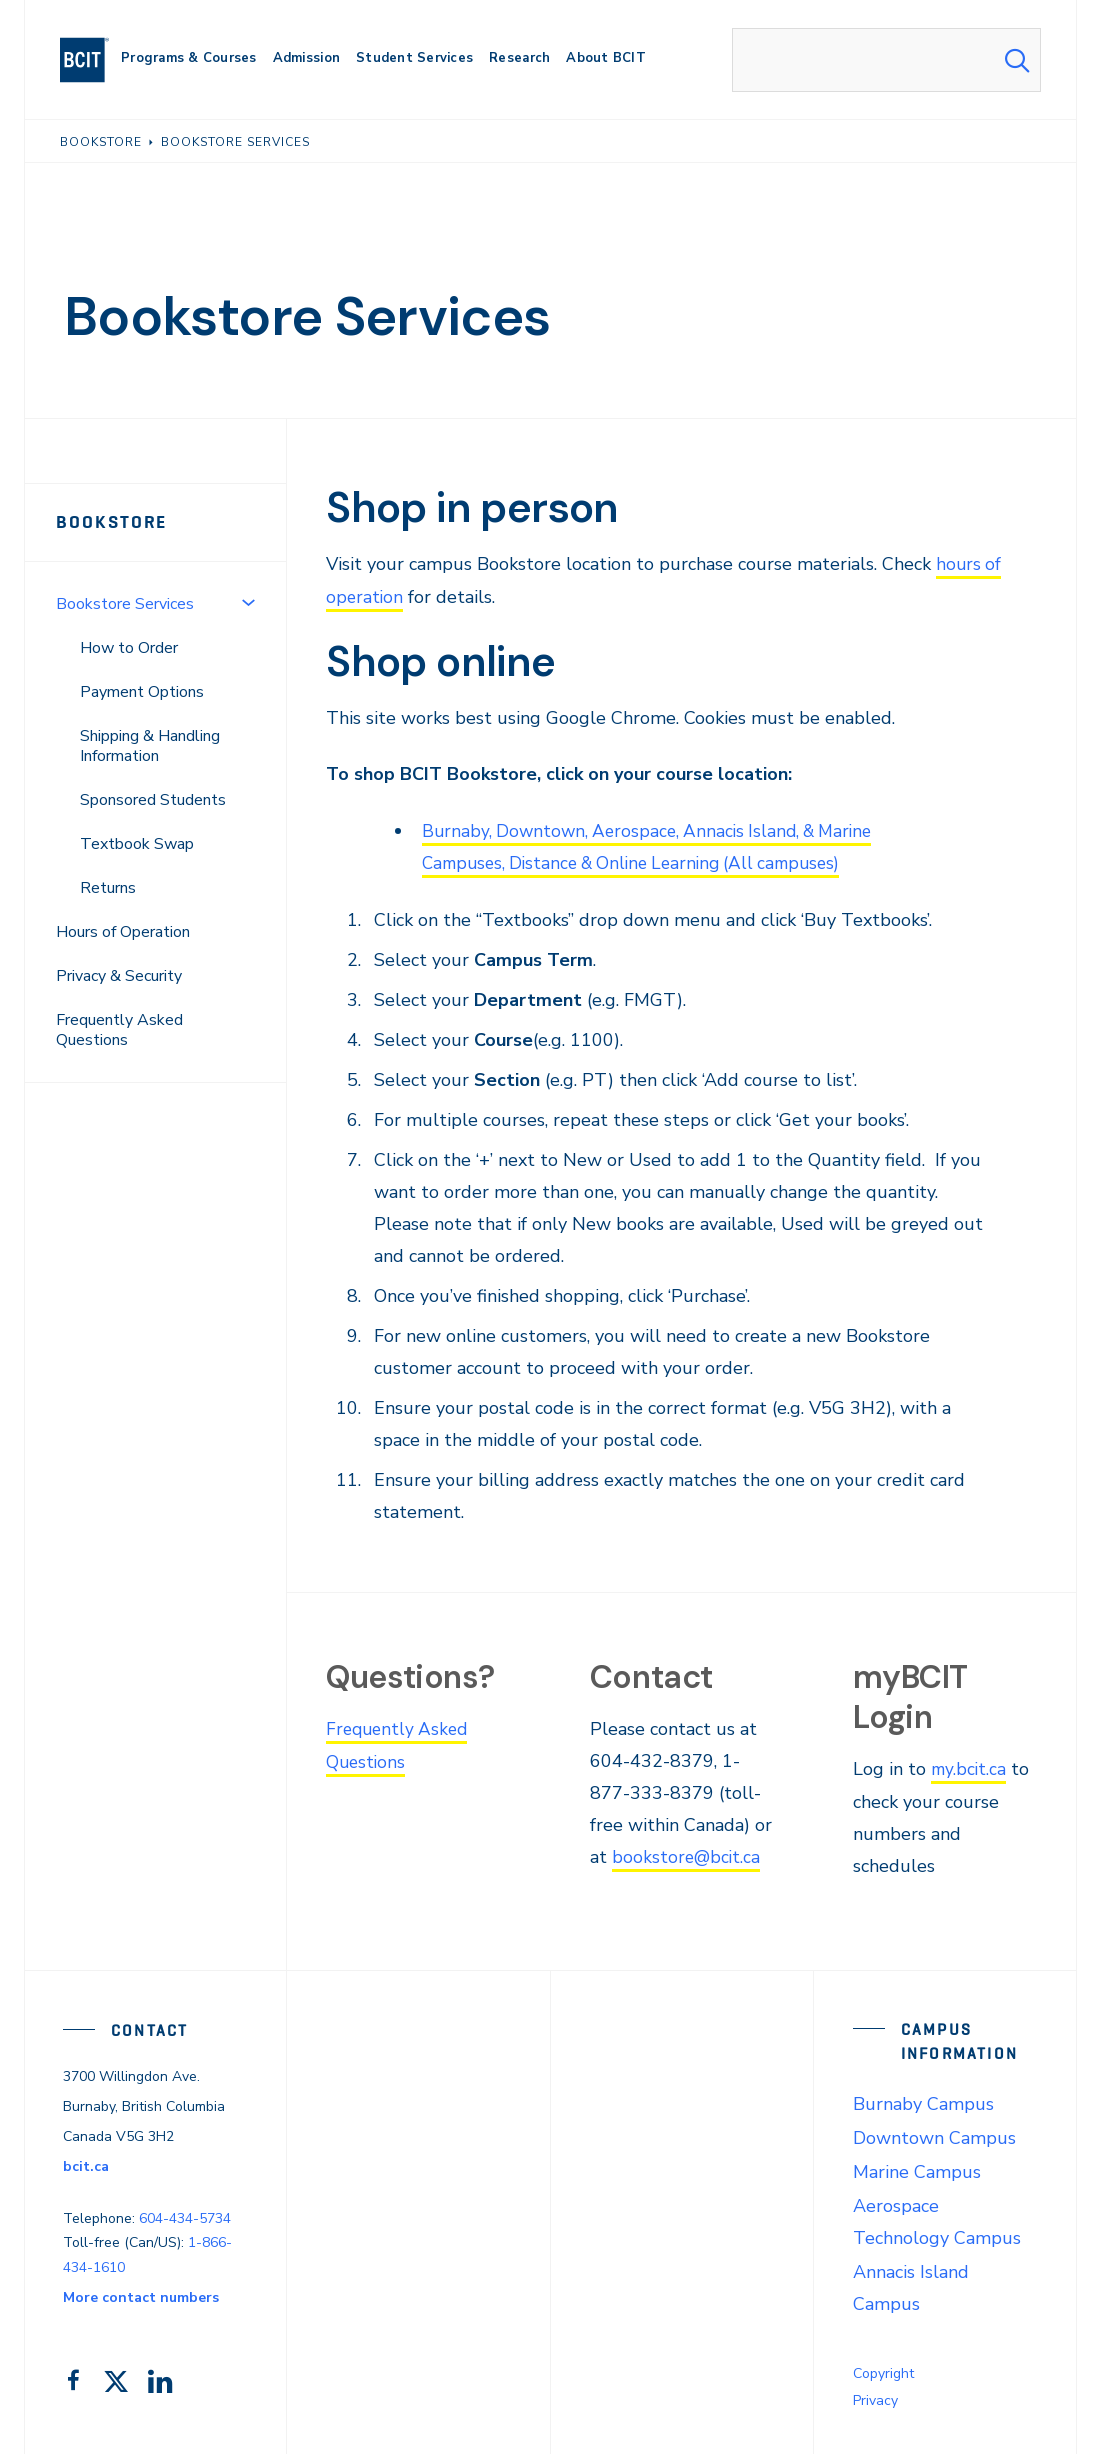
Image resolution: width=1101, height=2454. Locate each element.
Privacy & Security (119, 976)
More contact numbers (141, 2294)
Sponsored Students (153, 800)
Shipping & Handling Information (150, 746)
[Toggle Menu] (248, 602)
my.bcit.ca (970, 1767)
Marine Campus (917, 2169)
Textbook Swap (137, 844)
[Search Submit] (1017, 60)
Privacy (875, 2397)
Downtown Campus (934, 2135)
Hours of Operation (123, 932)
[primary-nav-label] (189, 60)
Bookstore (111, 522)
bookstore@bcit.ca (687, 1855)
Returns (108, 888)
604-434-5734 (185, 2215)
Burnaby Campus (923, 2101)
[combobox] (886, 60)
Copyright (883, 2370)
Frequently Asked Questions (119, 1030)
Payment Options (142, 692)
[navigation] (92, 60)
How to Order (129, 648)
